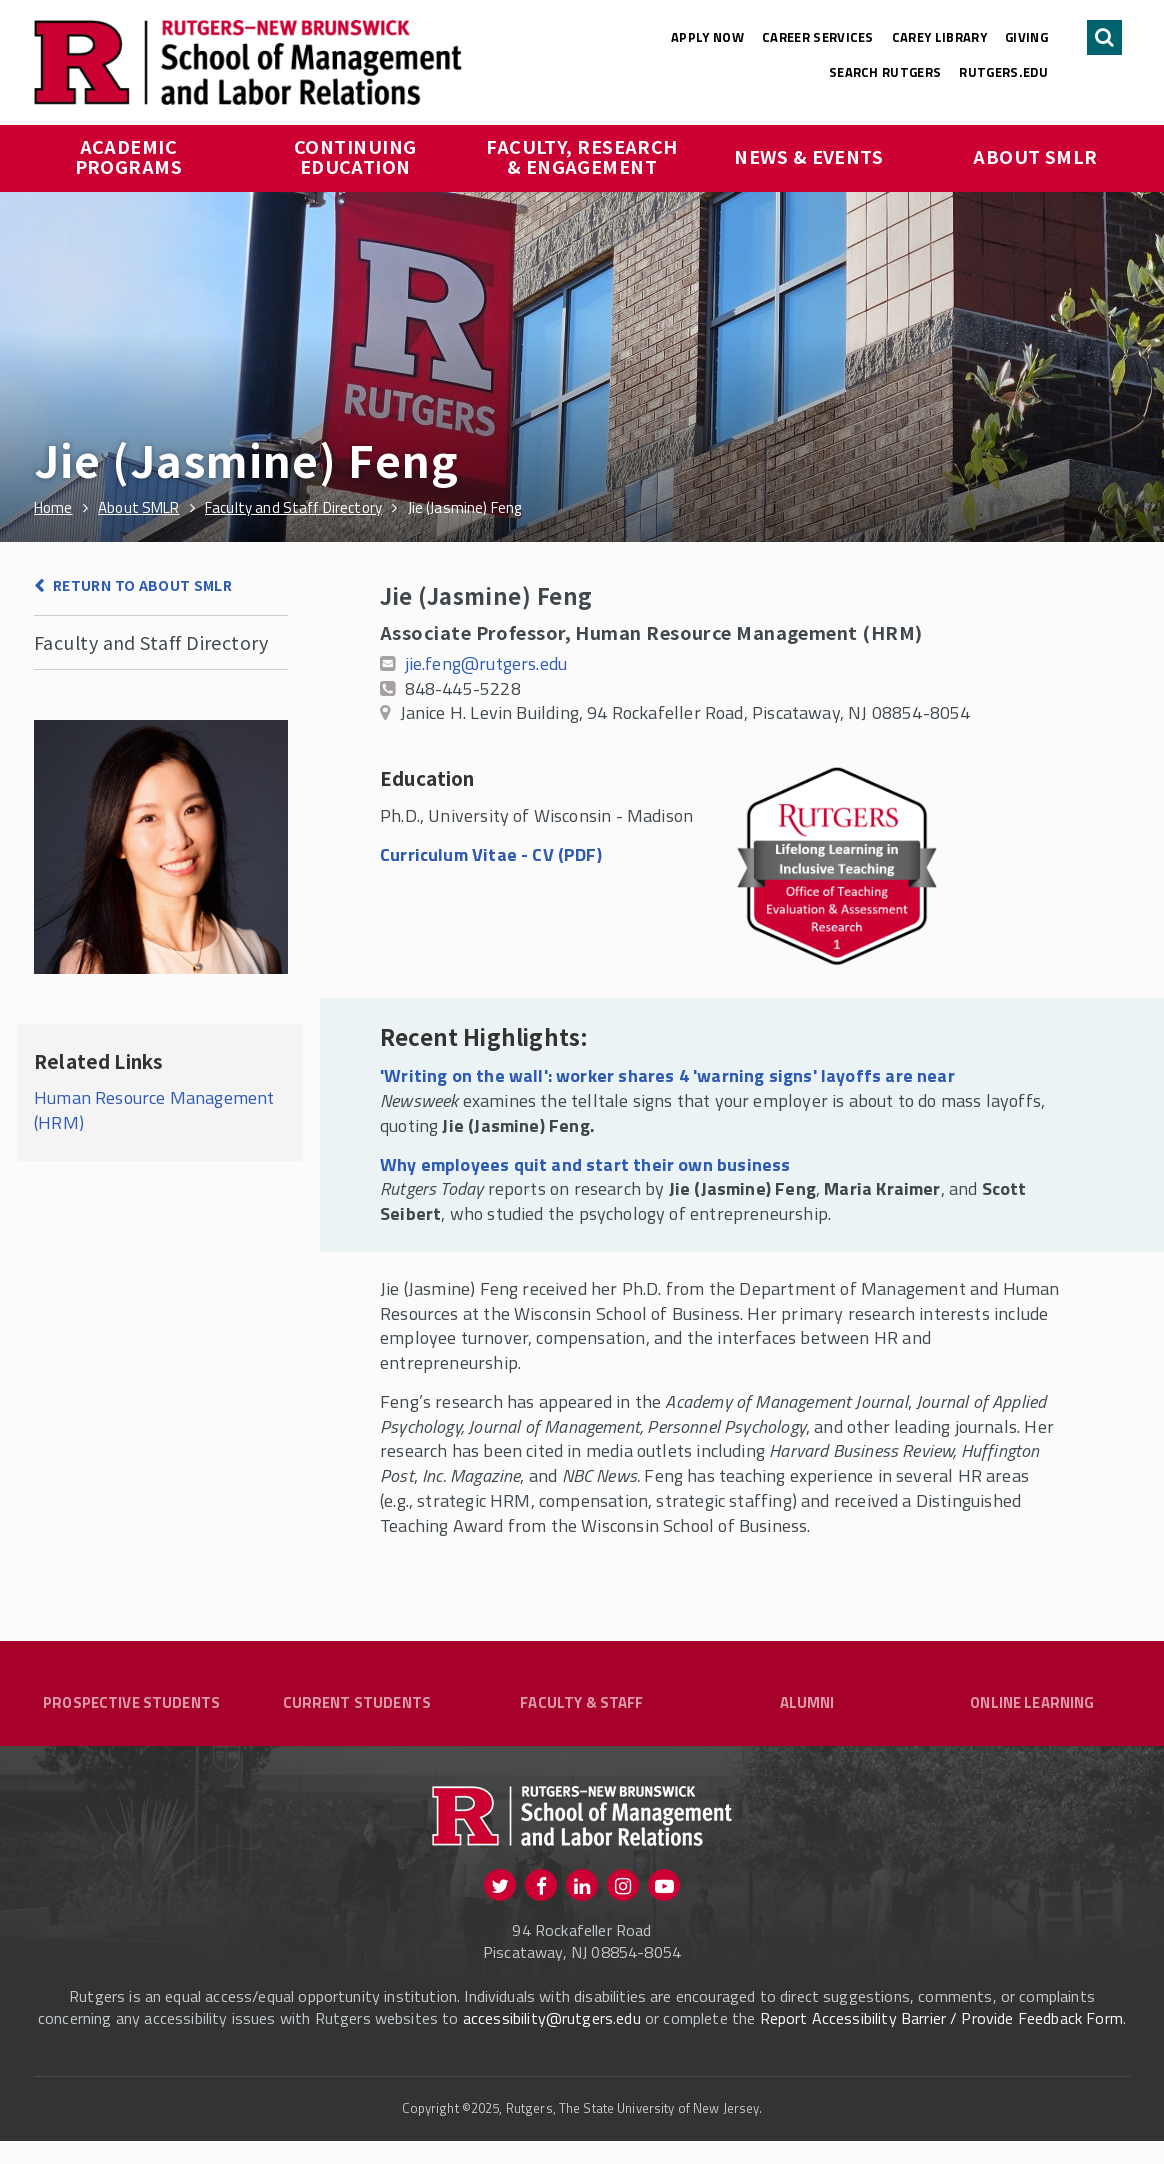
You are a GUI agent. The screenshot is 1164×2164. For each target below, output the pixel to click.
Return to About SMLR (142, 585)
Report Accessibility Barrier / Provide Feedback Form (941, 2042)
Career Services (818, 37)
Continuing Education (357, 156)
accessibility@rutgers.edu (552, 2042)
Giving (1026, 37)
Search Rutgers (885, 72)
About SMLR (1035, 156)
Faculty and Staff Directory (151, 642)
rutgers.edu (1003, 72)
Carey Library (939, 37)
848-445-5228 (463, 688)
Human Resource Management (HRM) (154, 1110)
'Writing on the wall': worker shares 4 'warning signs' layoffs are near (667, 1075)
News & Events (808, 156)
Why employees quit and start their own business (585, 1164)
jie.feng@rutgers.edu (486, 663)
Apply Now (707, 37)
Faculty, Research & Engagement (583, 156)
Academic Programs (129, 156)
